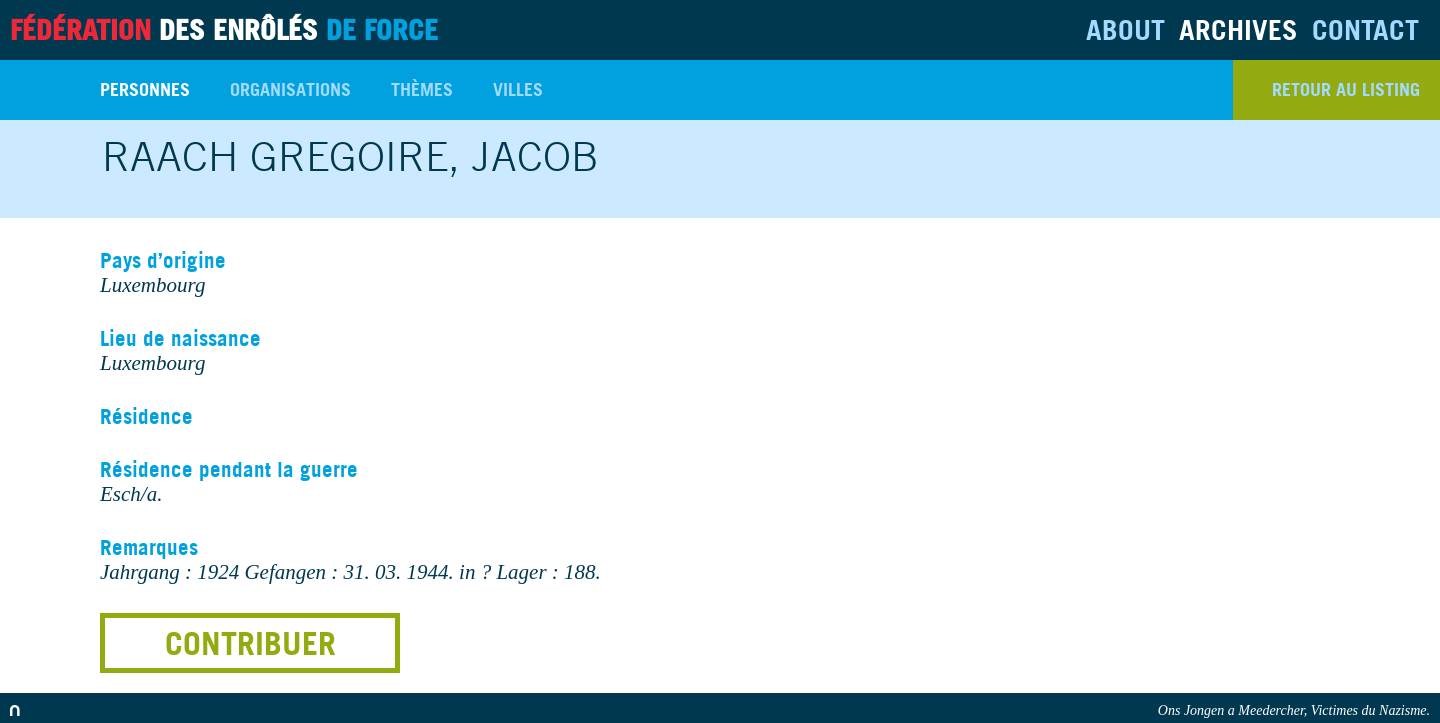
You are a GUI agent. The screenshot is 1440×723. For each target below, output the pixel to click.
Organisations (290, 89)
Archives (1238, 29)
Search (40, 90)
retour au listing (1346, 89)
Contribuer (250, 643)
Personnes (145, 89)
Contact (1365, 29)
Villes (518, 89)
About (1125, 29)
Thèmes (422, 89)
